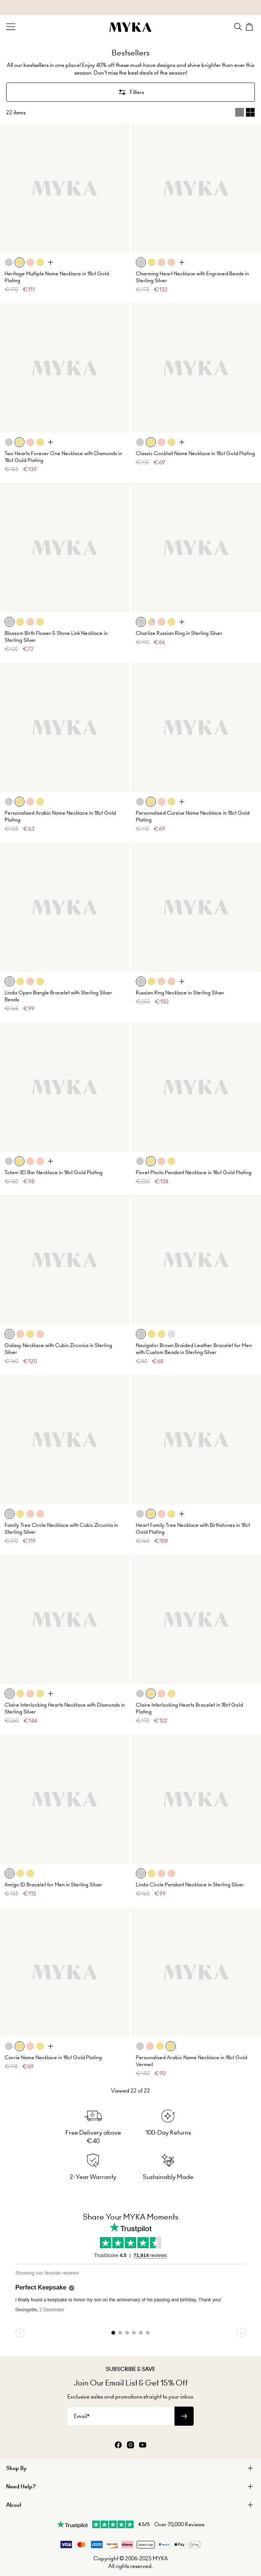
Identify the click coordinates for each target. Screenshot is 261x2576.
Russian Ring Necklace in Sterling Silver (180, 992)
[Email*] (121, 2416)
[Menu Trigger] (10, 26)
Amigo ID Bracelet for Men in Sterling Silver (53, 1884)
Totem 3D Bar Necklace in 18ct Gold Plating (54, 1172)
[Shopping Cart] (250, 26)
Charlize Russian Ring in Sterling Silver (179, 633)
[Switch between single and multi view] (245, 112)
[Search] (238, 26)
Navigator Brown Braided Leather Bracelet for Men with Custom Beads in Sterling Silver (194, 1349)
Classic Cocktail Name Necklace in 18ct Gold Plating (195, 453)
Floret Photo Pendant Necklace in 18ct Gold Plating (193, 1172)
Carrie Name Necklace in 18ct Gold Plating (53, 2057)
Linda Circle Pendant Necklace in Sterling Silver (190, 1884)
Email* (82, 2416)
